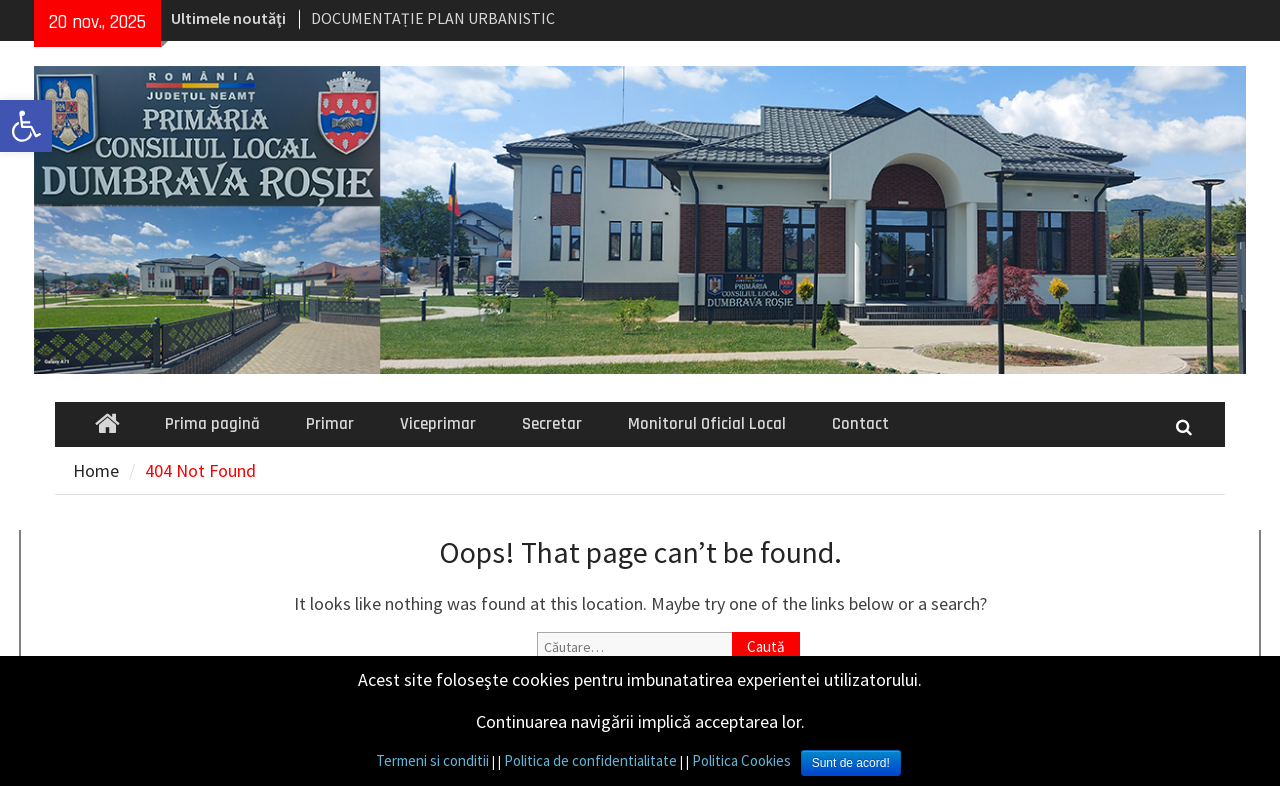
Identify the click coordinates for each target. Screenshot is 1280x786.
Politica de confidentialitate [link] (590, 760)
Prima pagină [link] (212, 424)
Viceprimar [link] (438, 424)
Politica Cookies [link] (741, 760)
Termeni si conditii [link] (432, 760)
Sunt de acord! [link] (851, 763)
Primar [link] (330, 424)
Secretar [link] (552, 424)
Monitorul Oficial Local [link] (707, 424)
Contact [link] (860, 424)
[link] (26, 126)
